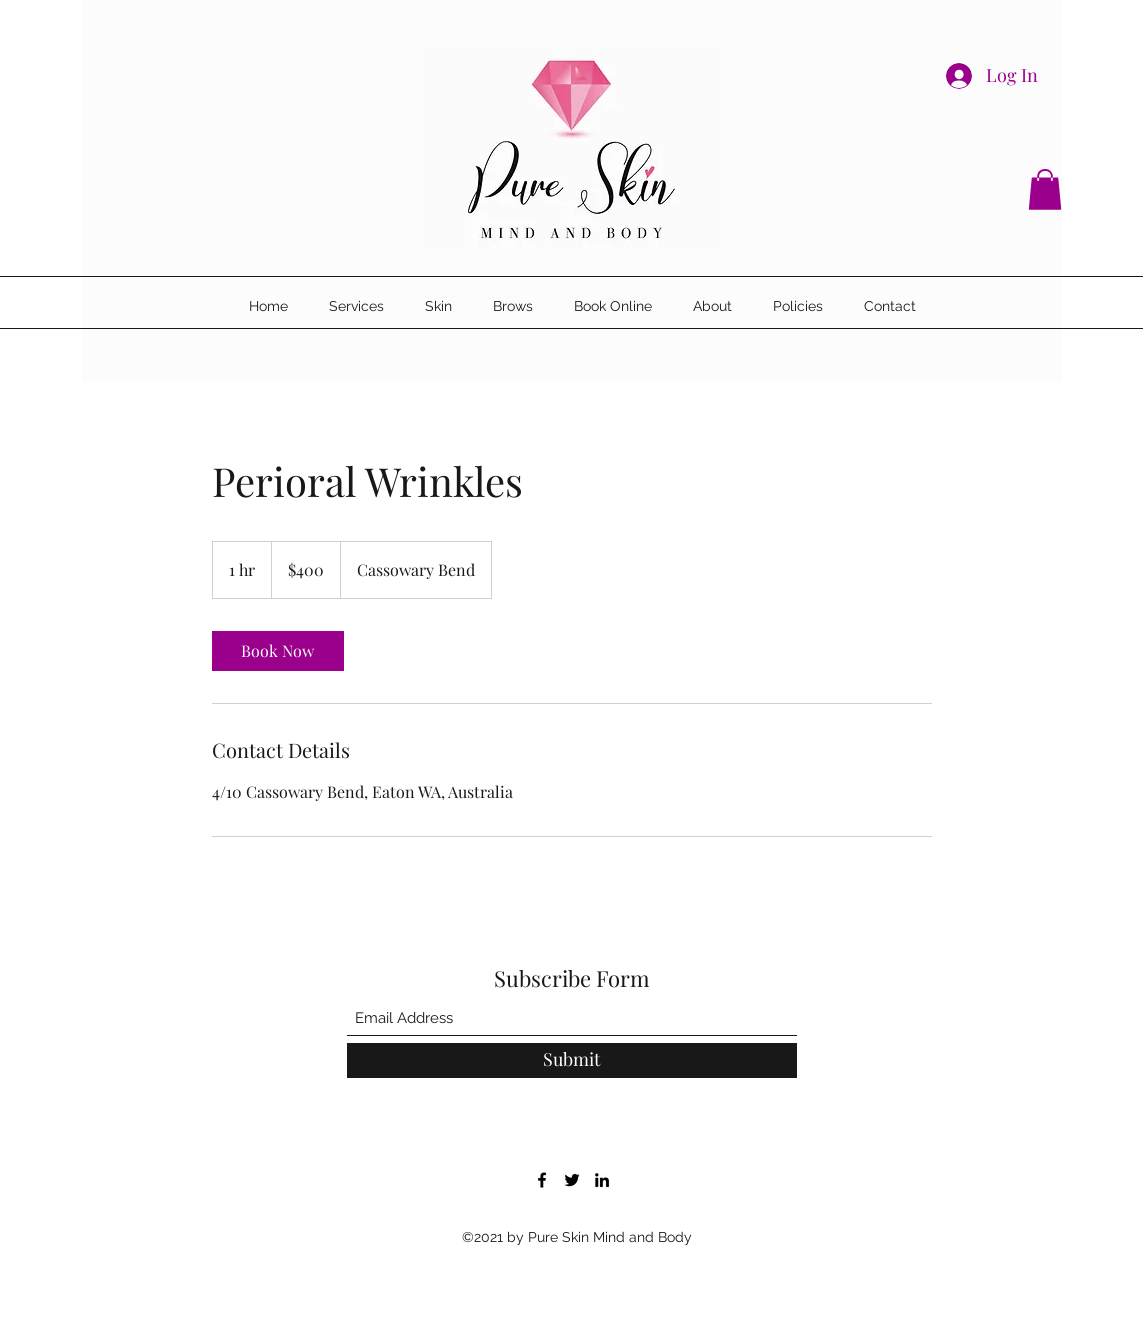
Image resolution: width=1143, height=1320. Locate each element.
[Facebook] (542, 1180)
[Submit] (572, 1060)
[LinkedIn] (602, 1180)
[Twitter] (572, 1180)
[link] (278, 651)
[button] (1045, 189)
